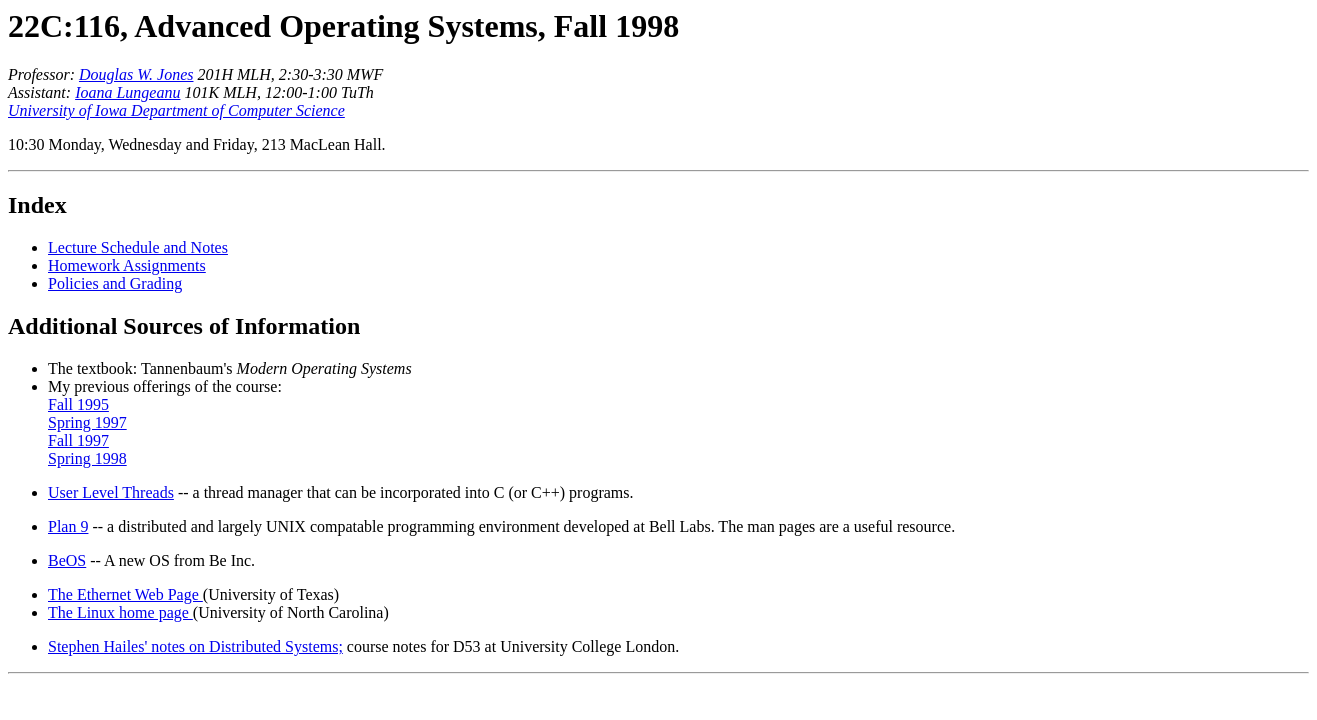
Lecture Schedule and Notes (138, 247)
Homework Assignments (127, 265)
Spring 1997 (87, 422)
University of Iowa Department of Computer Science (176, 110)
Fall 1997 (78, 440)
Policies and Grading (115, 283)
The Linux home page (120, 612)
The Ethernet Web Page (125, 594)
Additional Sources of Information (184, 326)
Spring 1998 (87, 458)
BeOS (67, 560)
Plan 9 (68, 526)
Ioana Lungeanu (127, 92)
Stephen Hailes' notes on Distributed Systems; (195, 646)
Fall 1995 (78, 404)
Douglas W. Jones (136, 74)
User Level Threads (111, 492)
